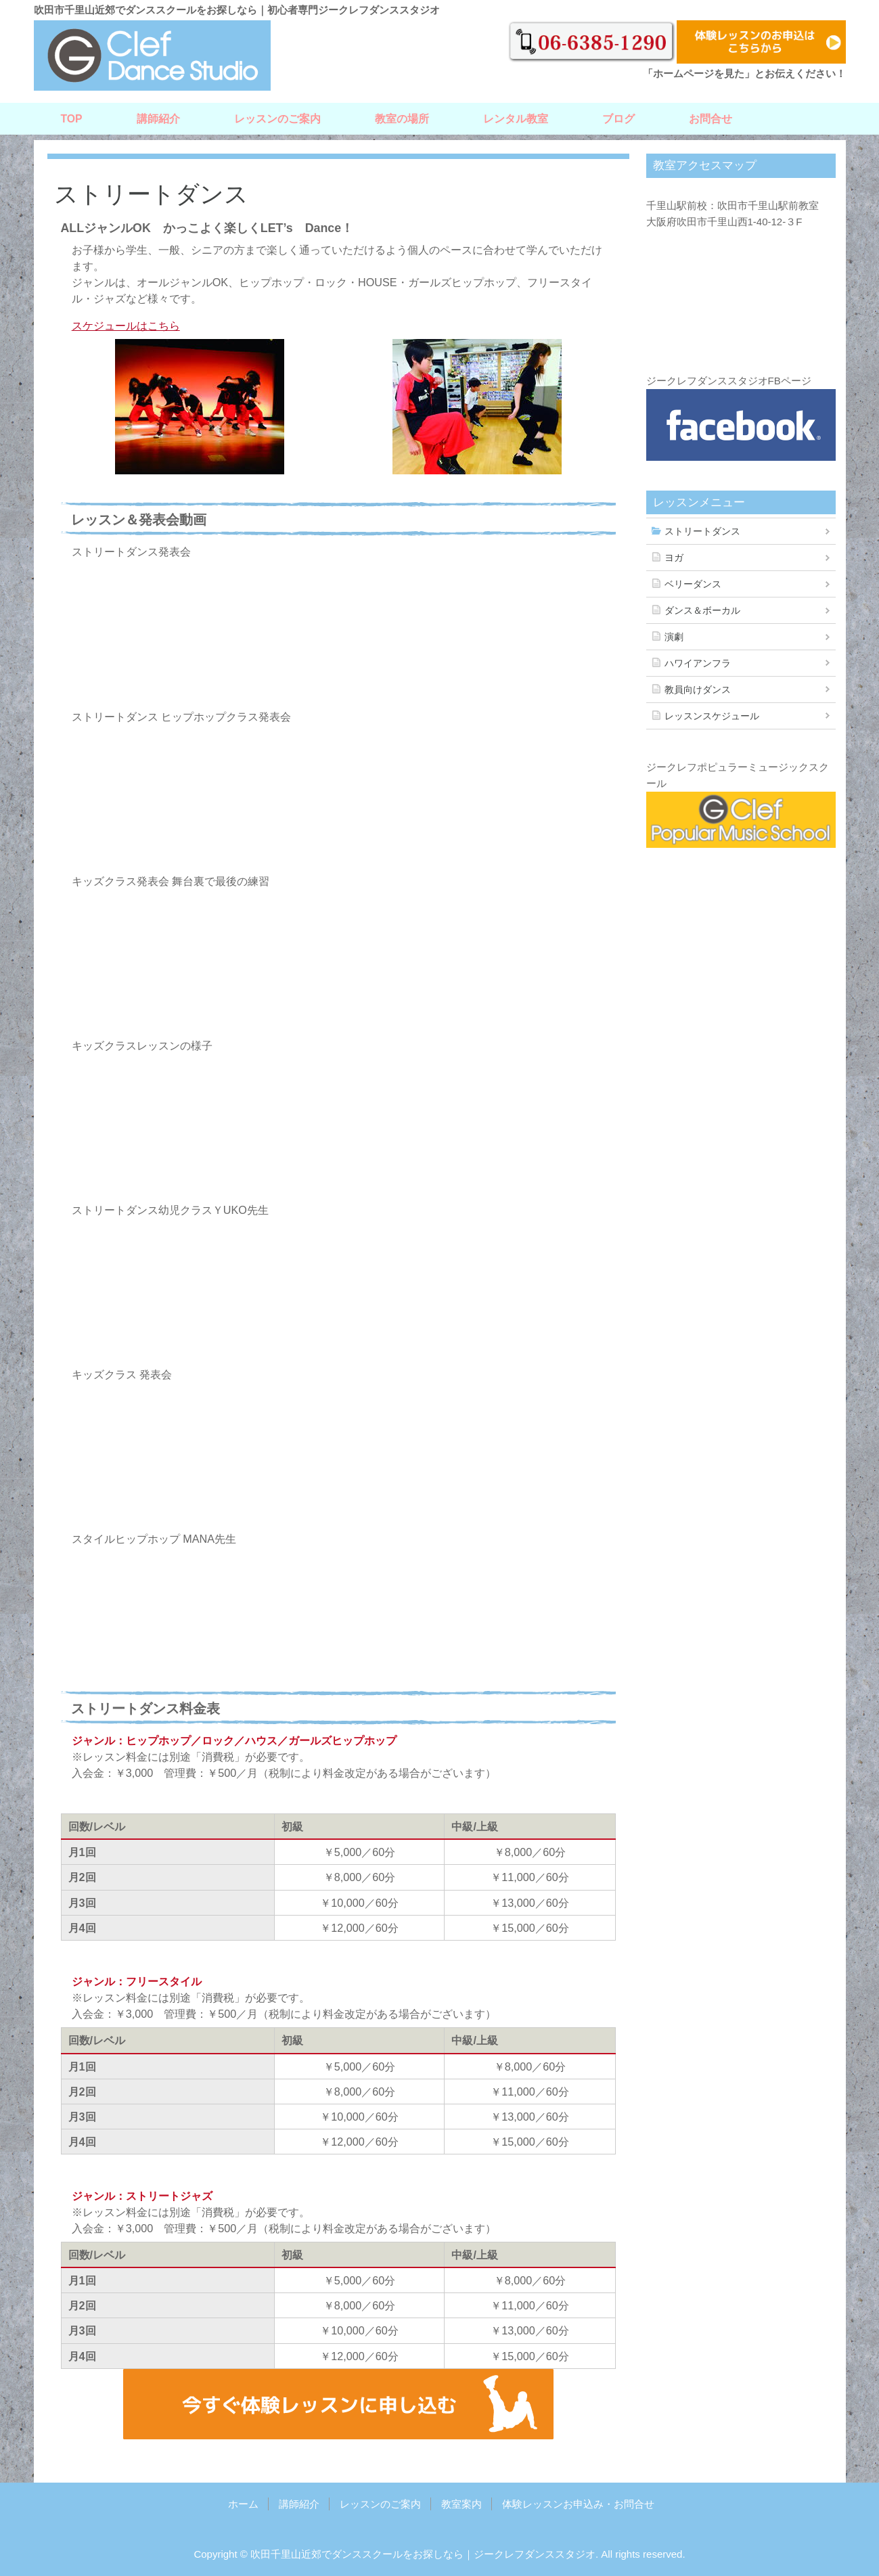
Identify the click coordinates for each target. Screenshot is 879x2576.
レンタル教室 (515, 119)
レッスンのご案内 (277, 119)
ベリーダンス (692, 584)
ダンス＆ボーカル (702, 610)
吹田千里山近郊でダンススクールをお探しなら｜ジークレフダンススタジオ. (424, 2554)
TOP (72, 119)
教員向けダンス (697, 689)
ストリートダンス (702, 531)
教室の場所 (402, 119)
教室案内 (461, 2504)
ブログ (618, 119)
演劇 (673, 636)
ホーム (243, 2504)
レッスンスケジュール (711, 715)
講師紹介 (158, 119)
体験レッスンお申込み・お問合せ (578, 2504)
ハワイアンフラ (697, 663)
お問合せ (710, 119)
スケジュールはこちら (126, 325)
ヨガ (673, 557)
